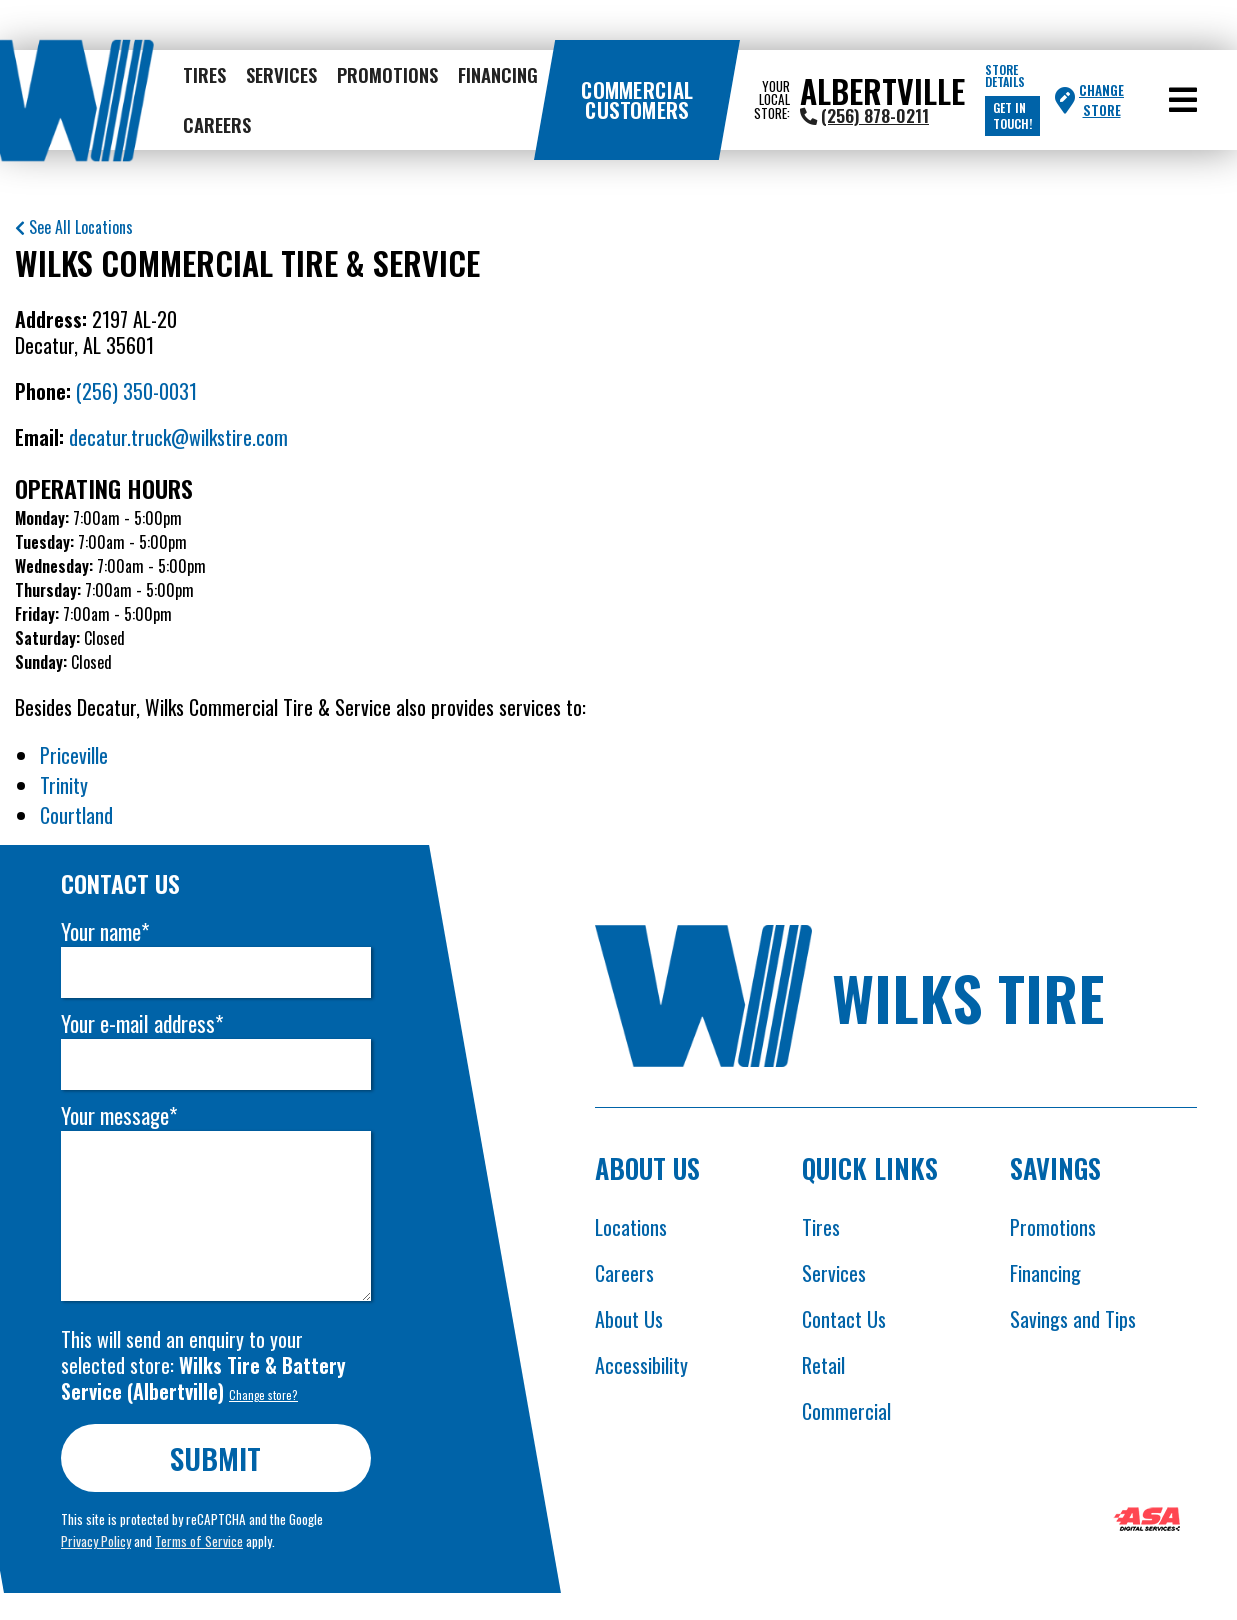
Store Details (1005, 76)
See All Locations (74, 227)
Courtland (76, 815)
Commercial (846, 1411)
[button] (1183, 100)
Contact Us (844, 1319)
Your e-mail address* (142, 1023)
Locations (631, 1227)
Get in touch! (1012, 115)
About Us (629, 1319)
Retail (823, 1365)
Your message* (119, 1115)
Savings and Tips (1073, 1319)
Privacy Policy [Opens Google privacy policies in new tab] (96, 1541)
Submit (216, 1457)
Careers (217, 124)
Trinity (64, 785)
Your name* (105, 931)
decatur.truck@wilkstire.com (178, 437)
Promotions (387, 74)
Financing (498, 74)
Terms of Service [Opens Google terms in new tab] (199, 1541)
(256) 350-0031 (136, 391)
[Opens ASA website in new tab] (1147, 1522)
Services (281, 74)
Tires (204, 74)
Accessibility (641, 1365)
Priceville (74, 755)
